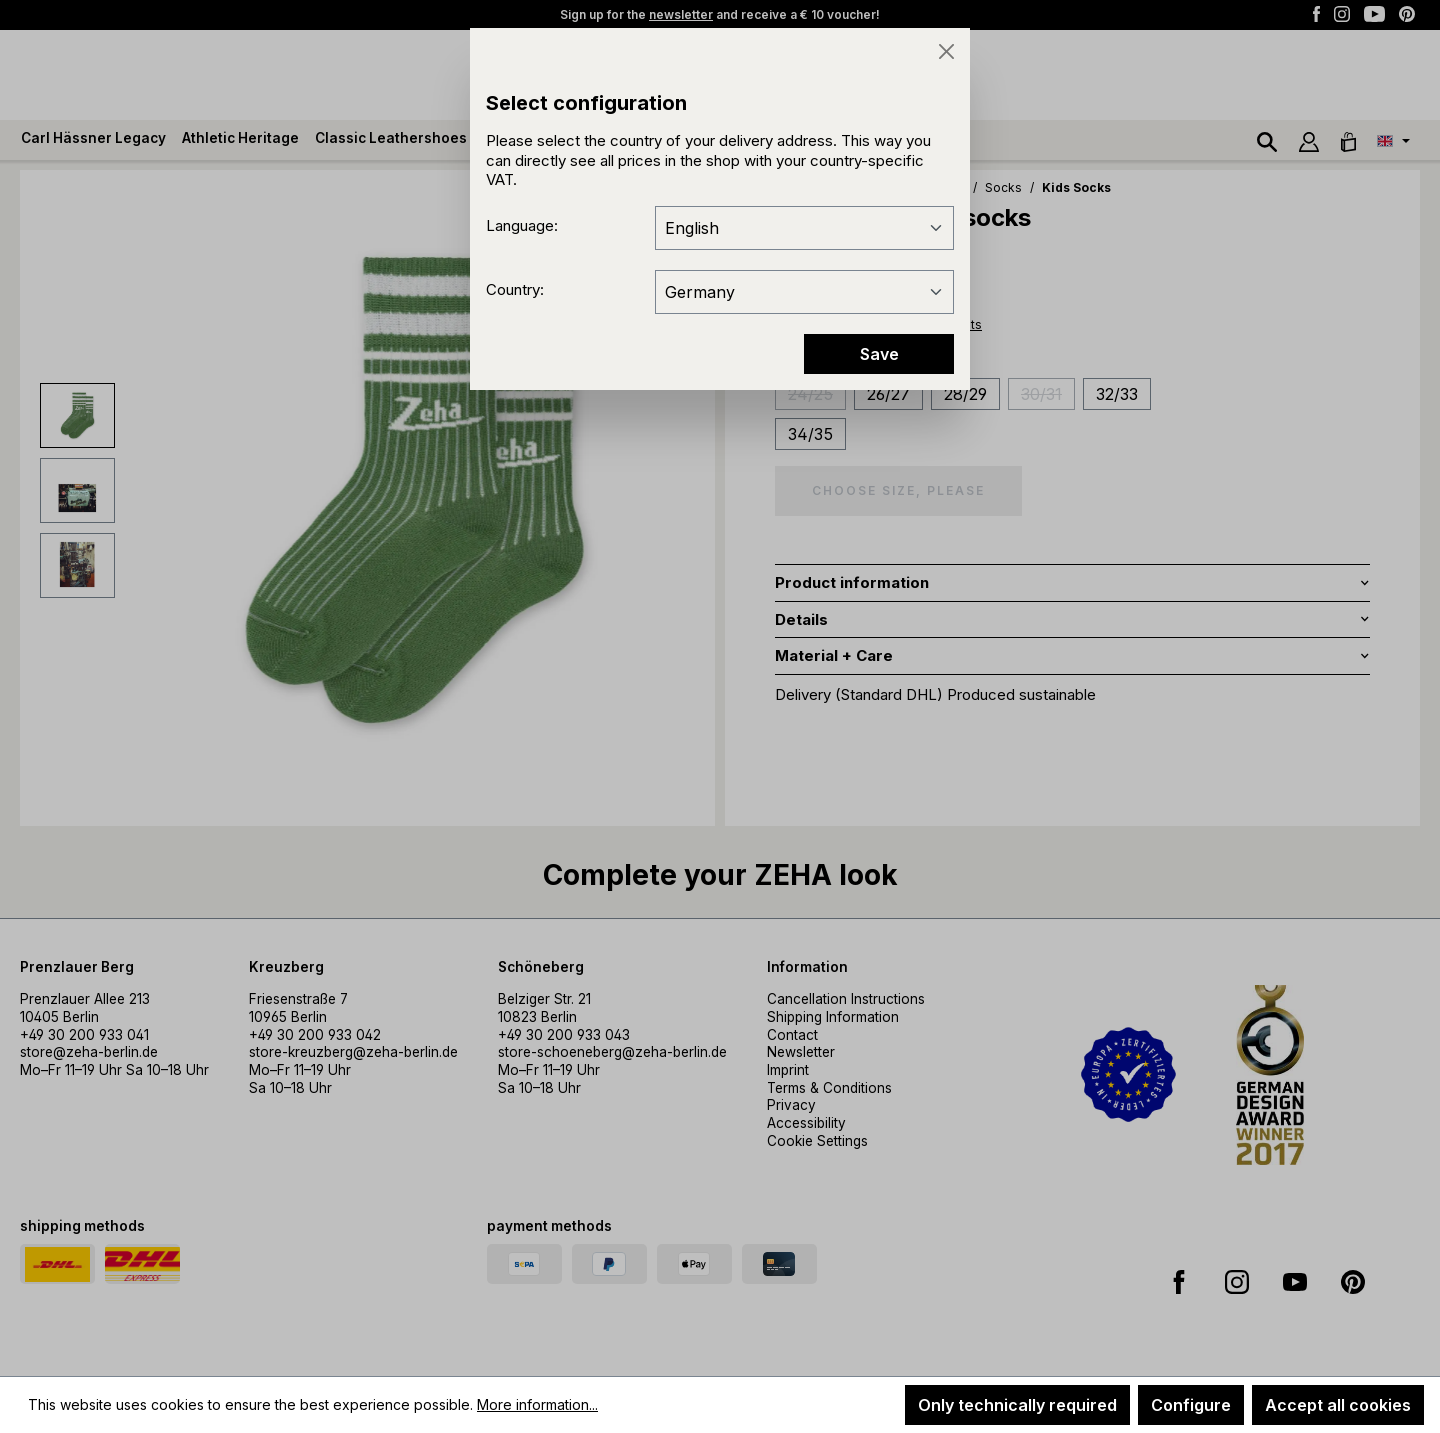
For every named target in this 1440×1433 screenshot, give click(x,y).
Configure (1191, 1405)
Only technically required (1017, 1405)
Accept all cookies (1338, 1405)
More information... (537, 1404)
